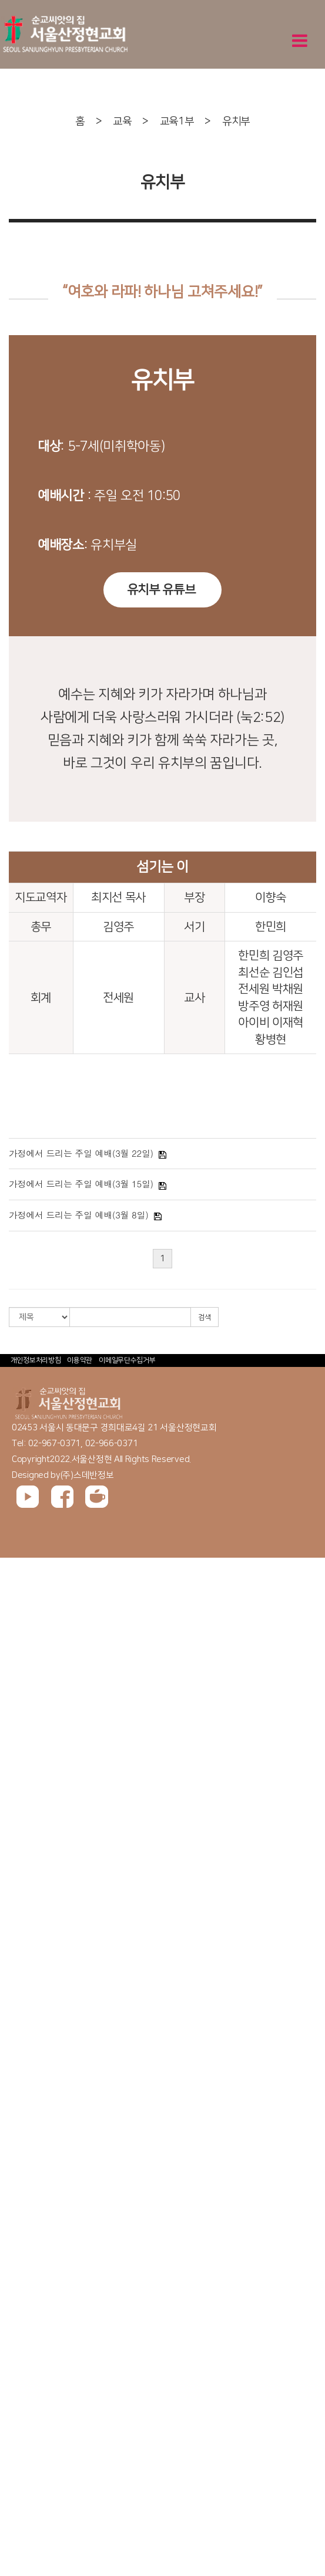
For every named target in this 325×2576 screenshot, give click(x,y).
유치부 (236, 121)
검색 (204, 1317)
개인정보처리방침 (36, 1360)
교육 (122, 121)
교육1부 (177, 121)
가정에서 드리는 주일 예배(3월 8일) (78, 1214)
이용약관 (79, 1360)
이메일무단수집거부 (127, 1360)
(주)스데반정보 (87, 1475)
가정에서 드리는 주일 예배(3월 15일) (81, 1183)
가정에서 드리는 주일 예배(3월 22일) (81, 1153)
